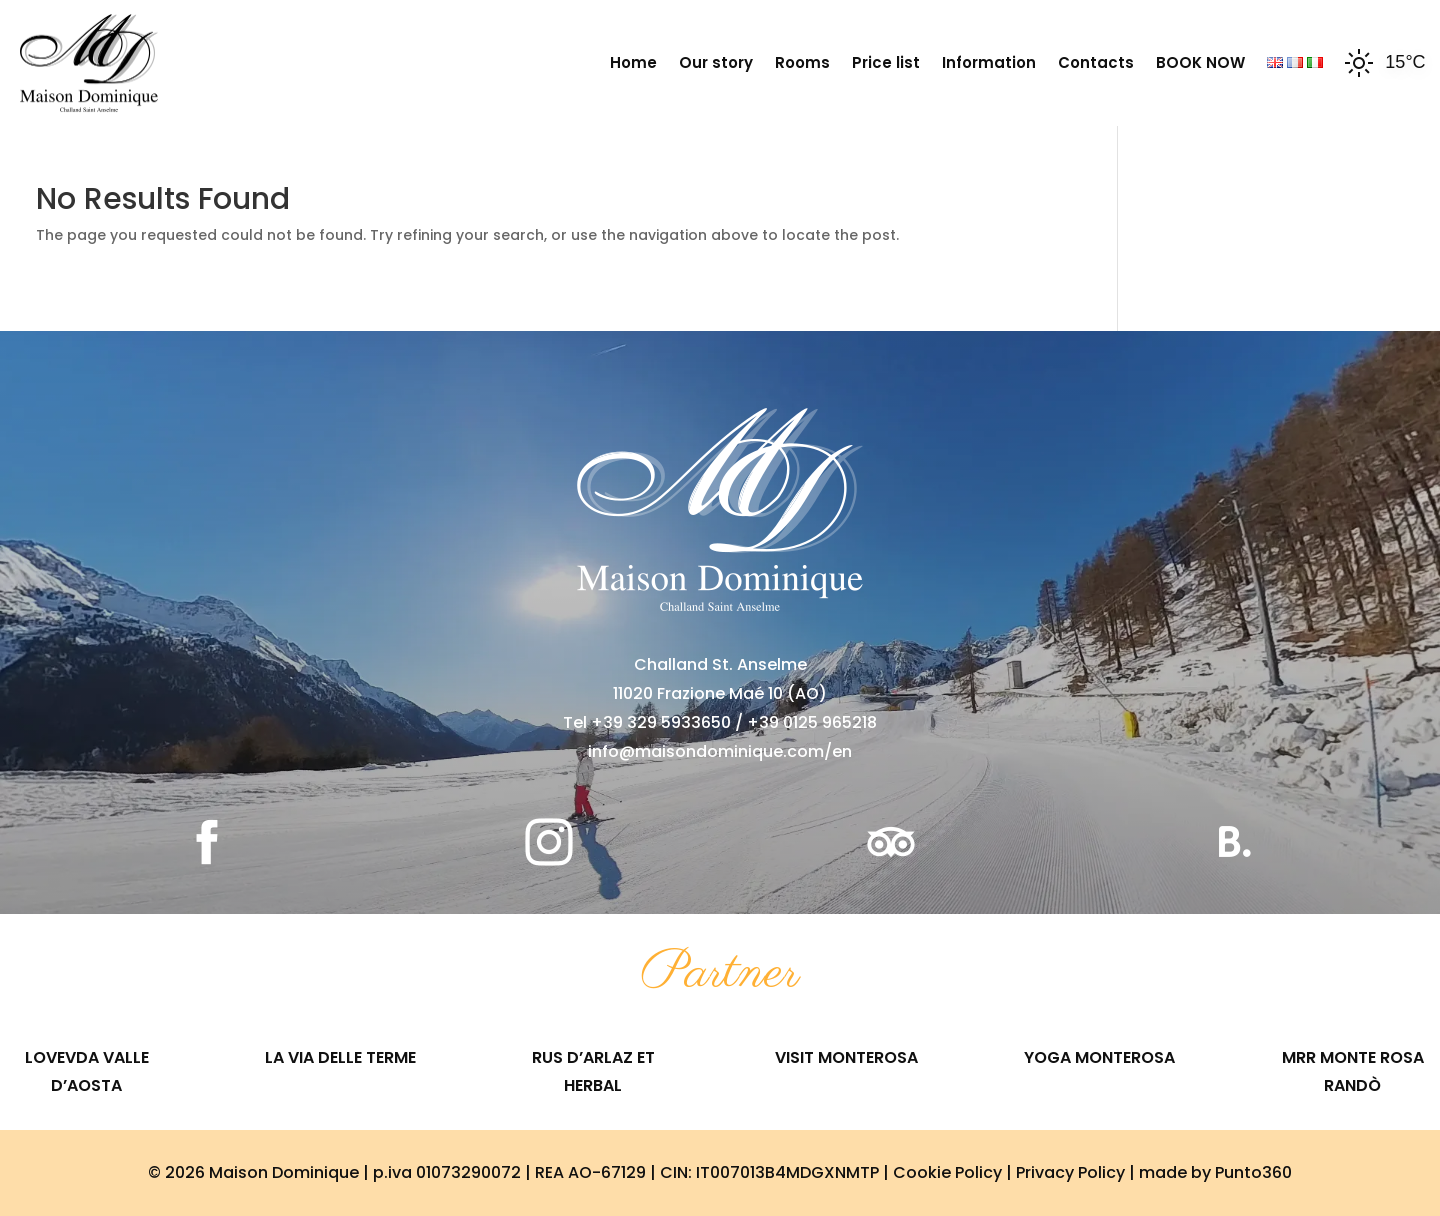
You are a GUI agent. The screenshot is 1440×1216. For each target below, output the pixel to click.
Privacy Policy (1070, 1172)
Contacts (1096, 62)
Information (989, 62)
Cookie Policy (947, 1172)
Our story (716, 62)
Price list (886, 62)
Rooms (802, 62)
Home (633, 62)
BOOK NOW (1200, 62)
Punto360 (1253, 1172)
